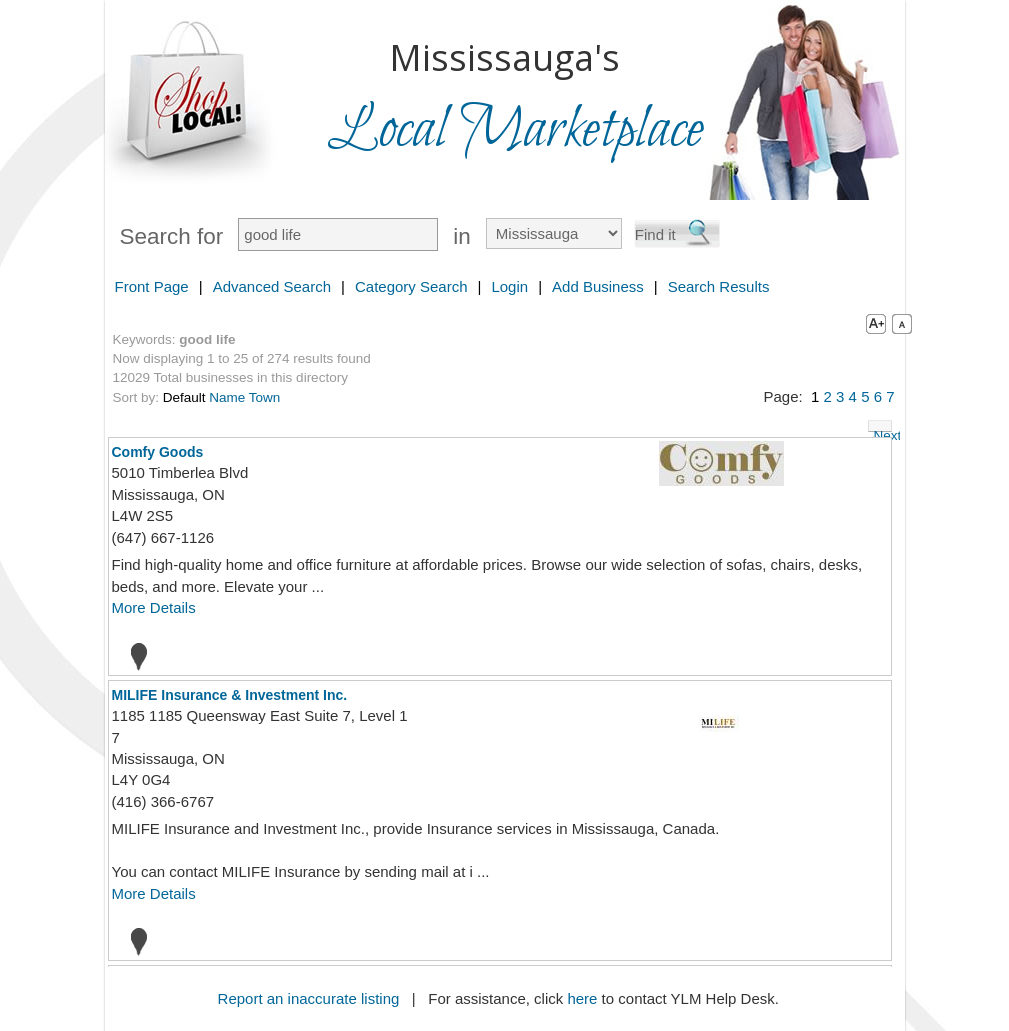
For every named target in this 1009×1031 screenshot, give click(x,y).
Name (227, 397)
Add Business (598, 286)
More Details (154, 607)
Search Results (719, 286)
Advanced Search (272, 286)
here (582, 998)
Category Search (411, 286)
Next (883, 430)
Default (184, 397)
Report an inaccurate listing (309, 998)
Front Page (152, 286)
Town (265, 397)
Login (509, 286)
